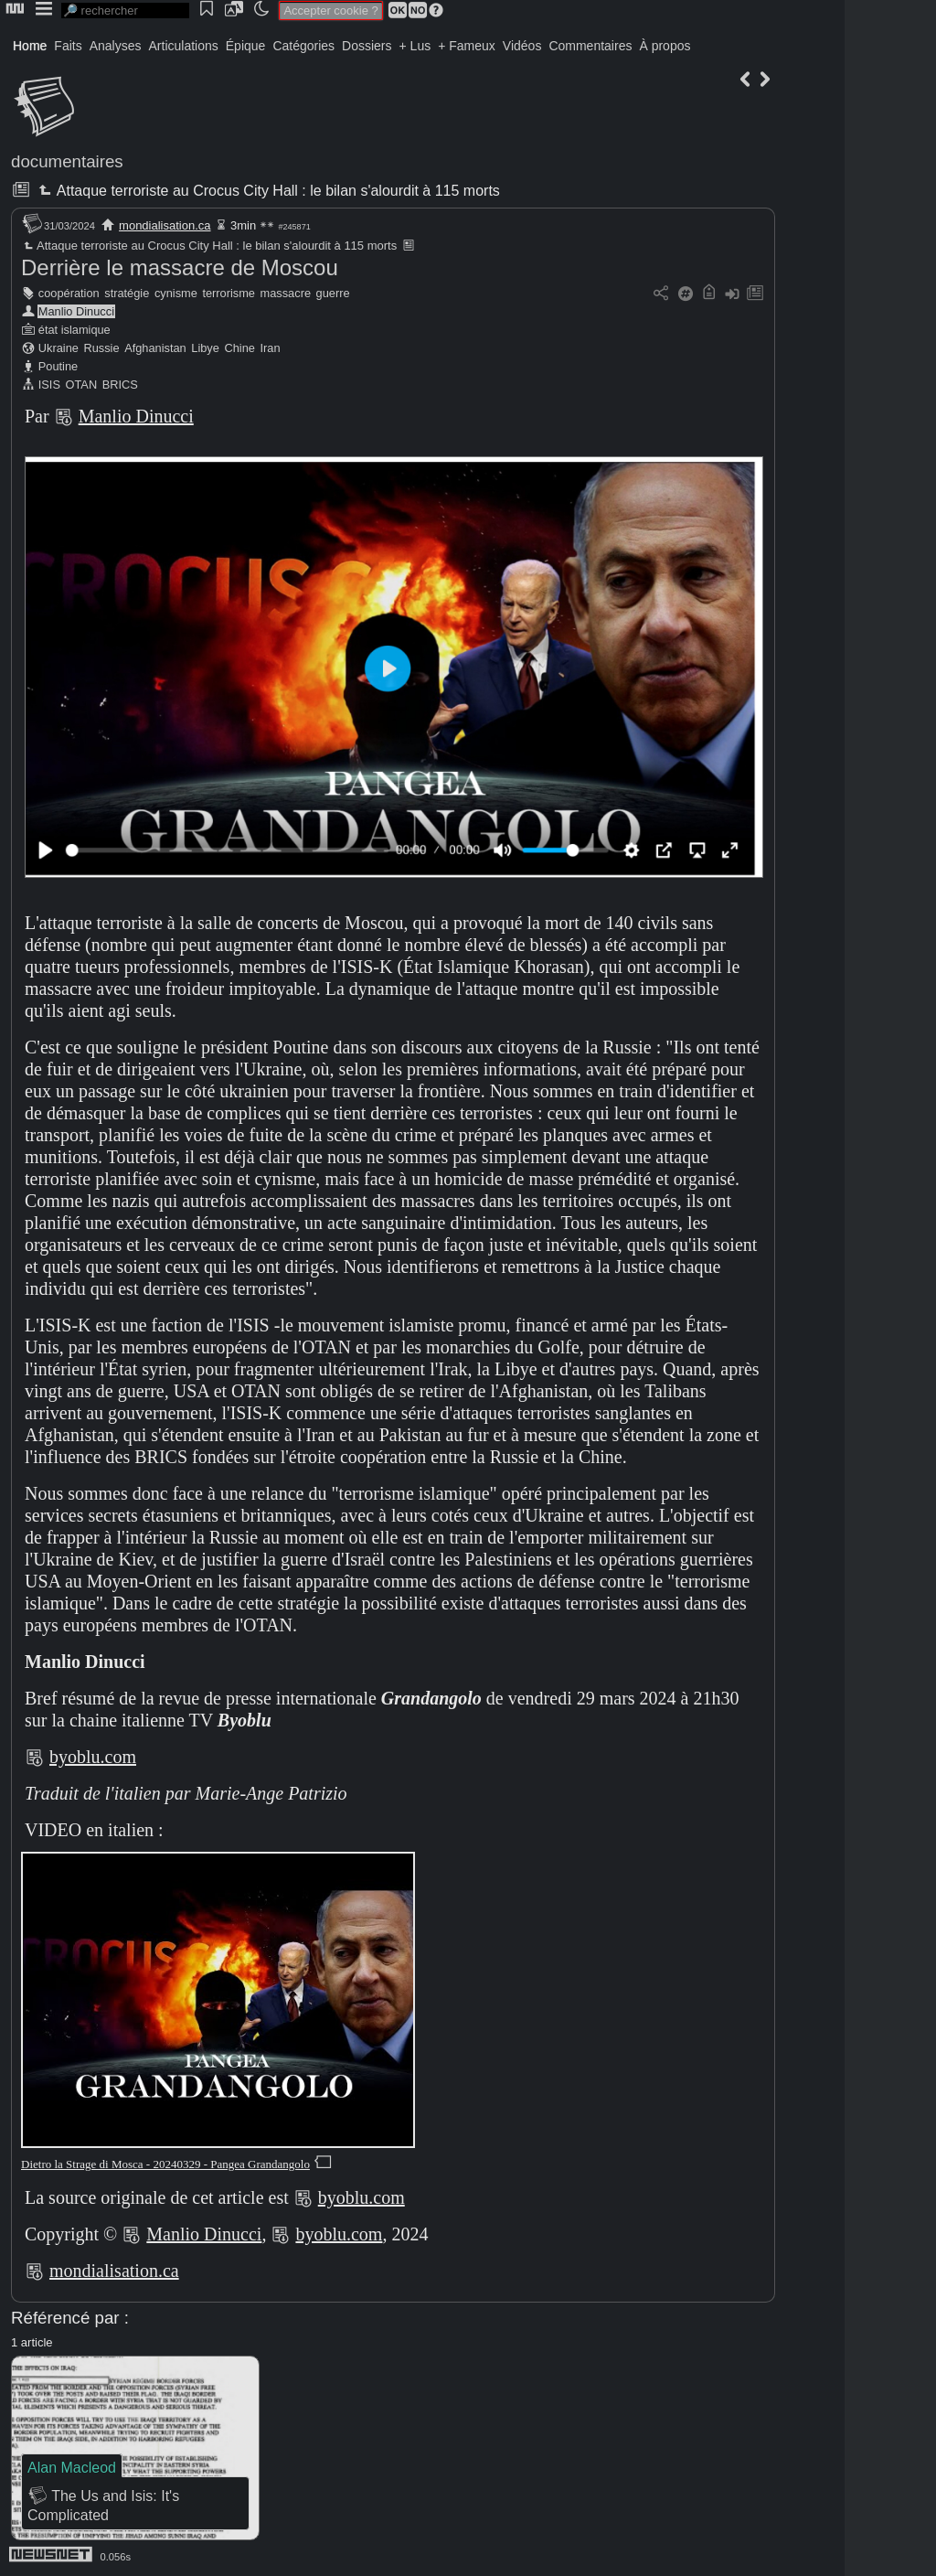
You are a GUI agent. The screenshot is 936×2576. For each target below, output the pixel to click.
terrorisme (228, 293)
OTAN (82, 384)
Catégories (303, 45)
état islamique (74, 330)
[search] (125, 10)
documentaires (67, 161)
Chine (239, 348)
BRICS (120, 384)
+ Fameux (466, 45)
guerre (333, 293)
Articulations (183, 45)
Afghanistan (155, 348)
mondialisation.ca (164, 225)
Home (30, 45)
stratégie (126, 293)
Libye (205, 348)
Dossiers (366, 45)
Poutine (58, 366)
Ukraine (58, 348)
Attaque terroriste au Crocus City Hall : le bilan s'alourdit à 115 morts (267, 190)
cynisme (175, 293)
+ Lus (415, 45)
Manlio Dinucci (76, 311)
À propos (664, 45)
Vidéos (522, 45)
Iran (270, 348)
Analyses (116, 45)
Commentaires (590, 45)
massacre (286, 293)
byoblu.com (92, 1757)
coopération (69, 293)
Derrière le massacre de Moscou (179, 267)
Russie (101, 348)
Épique (246, 45)
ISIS (49, 384)
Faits (67, 45)
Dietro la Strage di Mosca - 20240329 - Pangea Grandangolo (165, 2164)
